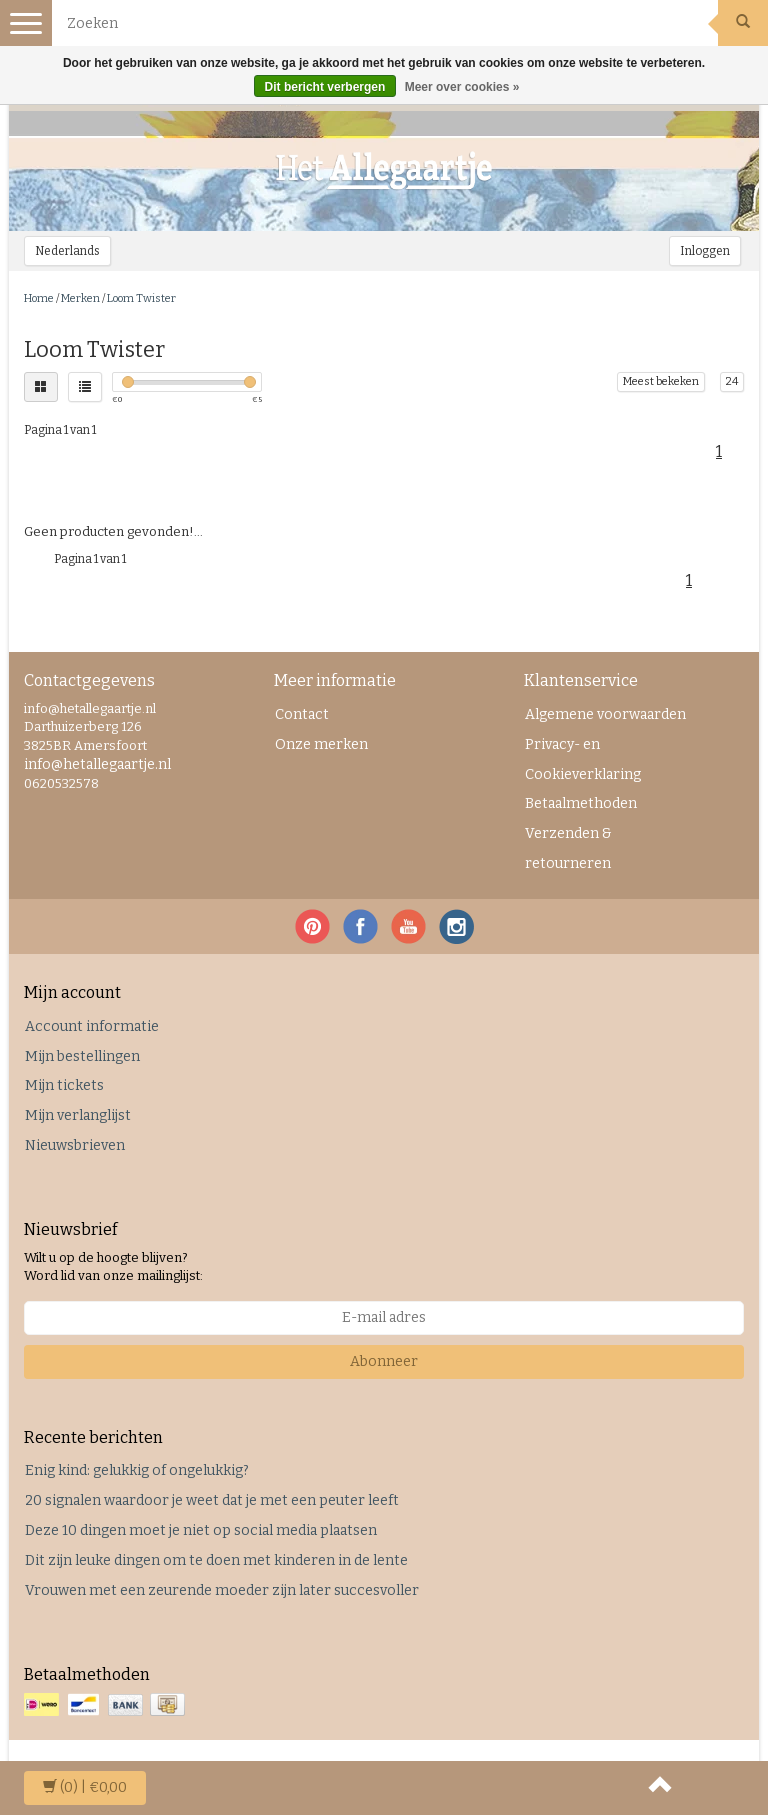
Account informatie (92, 1026)
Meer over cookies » (462, 87)
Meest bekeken (661, 381)
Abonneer (384, 1361)
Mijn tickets (64, 1085)
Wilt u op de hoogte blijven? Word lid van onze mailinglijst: (113, 1267)
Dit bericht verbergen (325, 87)
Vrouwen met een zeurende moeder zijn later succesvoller (222, 1590)
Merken (80, 298)
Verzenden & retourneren (568, 848)
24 (732, 381)
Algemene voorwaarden (605, 714)
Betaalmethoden (581, 803)
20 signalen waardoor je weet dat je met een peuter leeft (212, 1500)
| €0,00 (85, 1787)
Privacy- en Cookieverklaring (583, 759)
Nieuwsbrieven (75, 1145)
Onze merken (321, 744)
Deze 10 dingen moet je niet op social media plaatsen (201, 1530)
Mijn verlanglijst (78, 1115)
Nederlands (67, 251)
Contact (302, 714)
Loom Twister (141, 298)
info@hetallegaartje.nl (97, 764)
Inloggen (705, 251)
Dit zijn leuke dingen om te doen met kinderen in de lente (216, 1560)
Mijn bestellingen (82, 1056)
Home (39, 298)
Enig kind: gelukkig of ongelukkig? (137, 1470)
